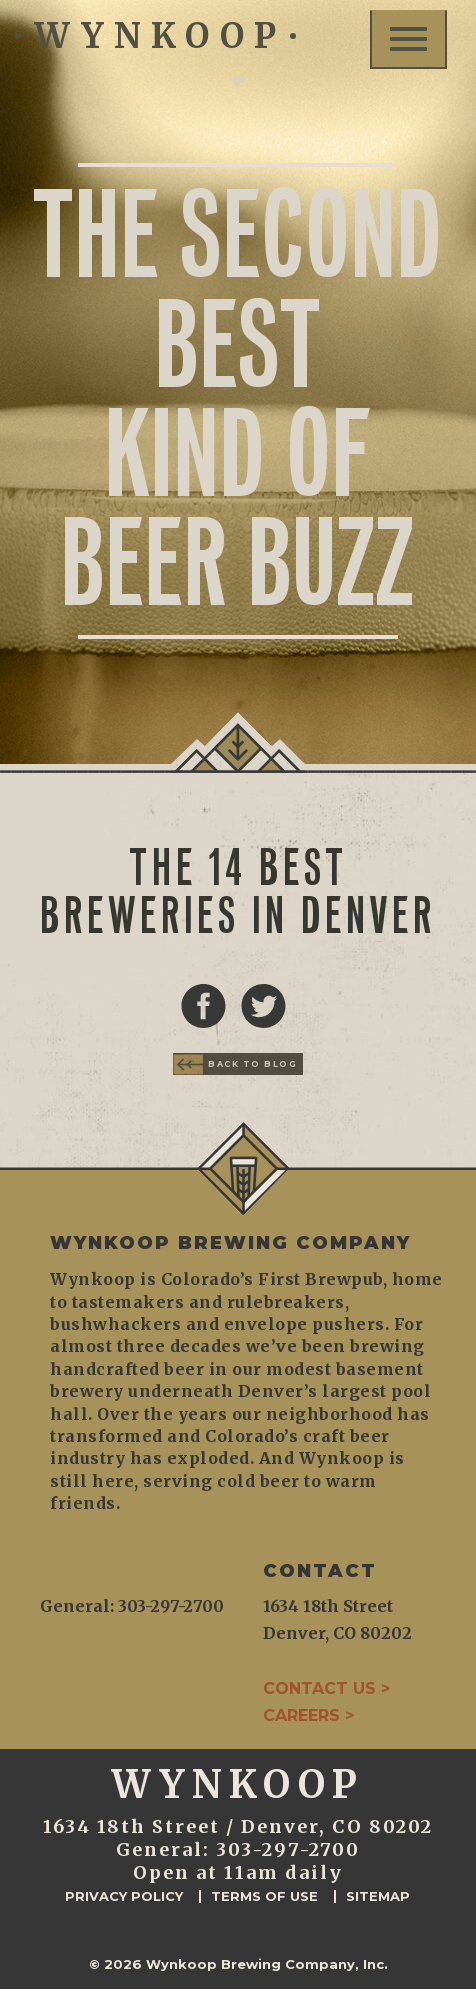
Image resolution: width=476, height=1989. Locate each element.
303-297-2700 (288, 1849)
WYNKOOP (155, 36)
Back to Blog (252, 1064)
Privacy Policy (124, 1896)
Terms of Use (264, 1896)
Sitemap (378, 1896)
